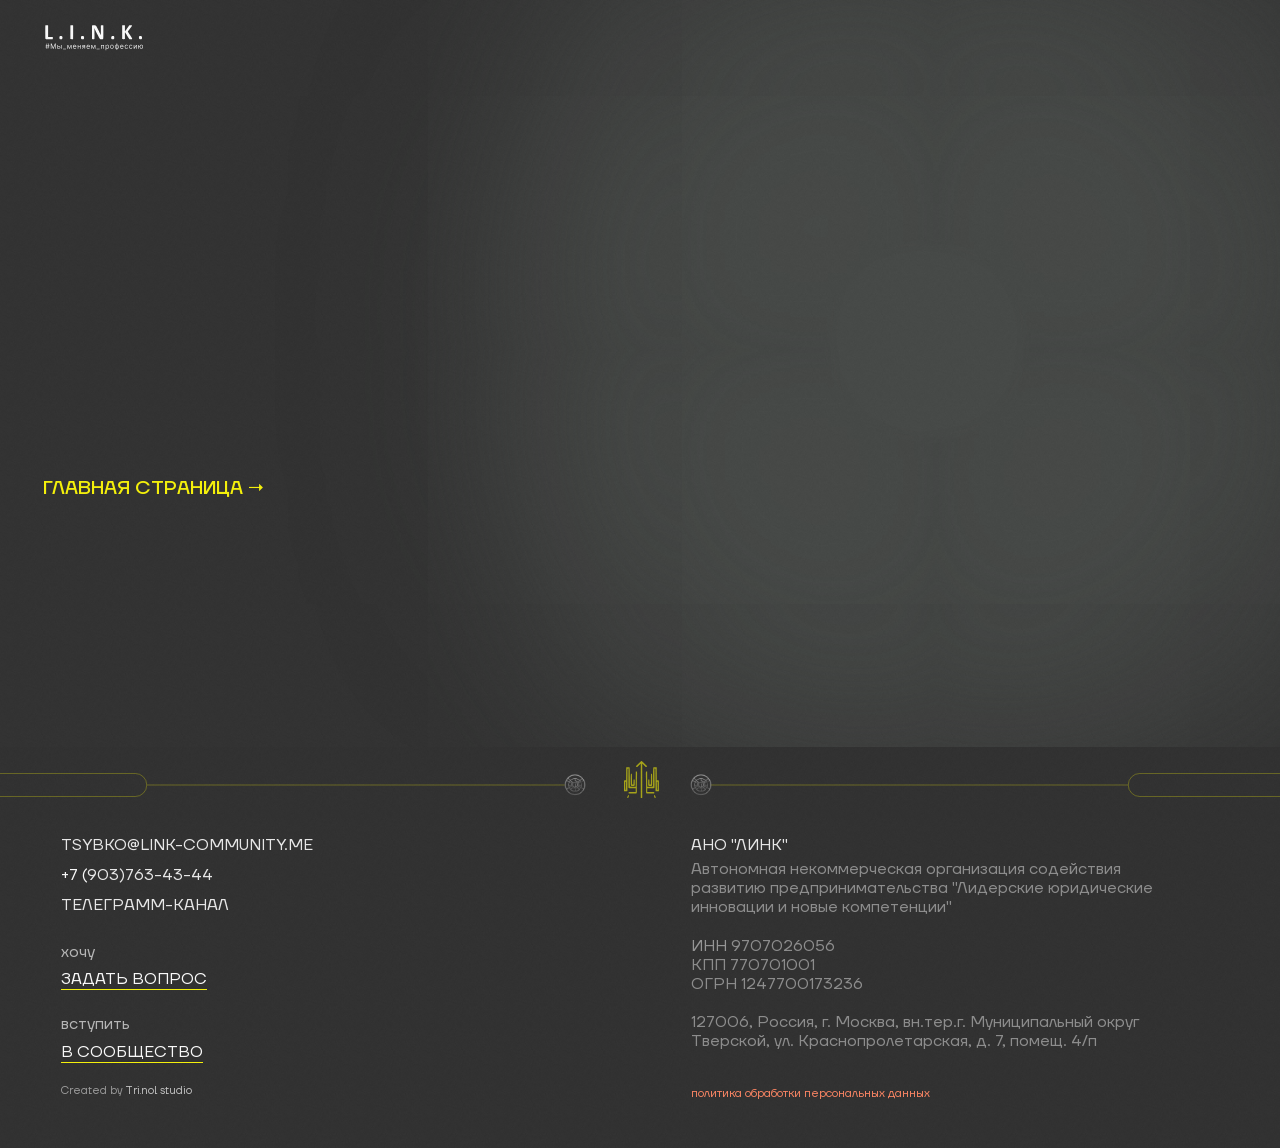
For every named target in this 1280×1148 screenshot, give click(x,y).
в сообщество (132, 1052)
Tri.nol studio (158, 1091)
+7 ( (74, 875)
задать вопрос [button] (134, 979)
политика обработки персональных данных (810, 1093)
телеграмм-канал (145, 905)
